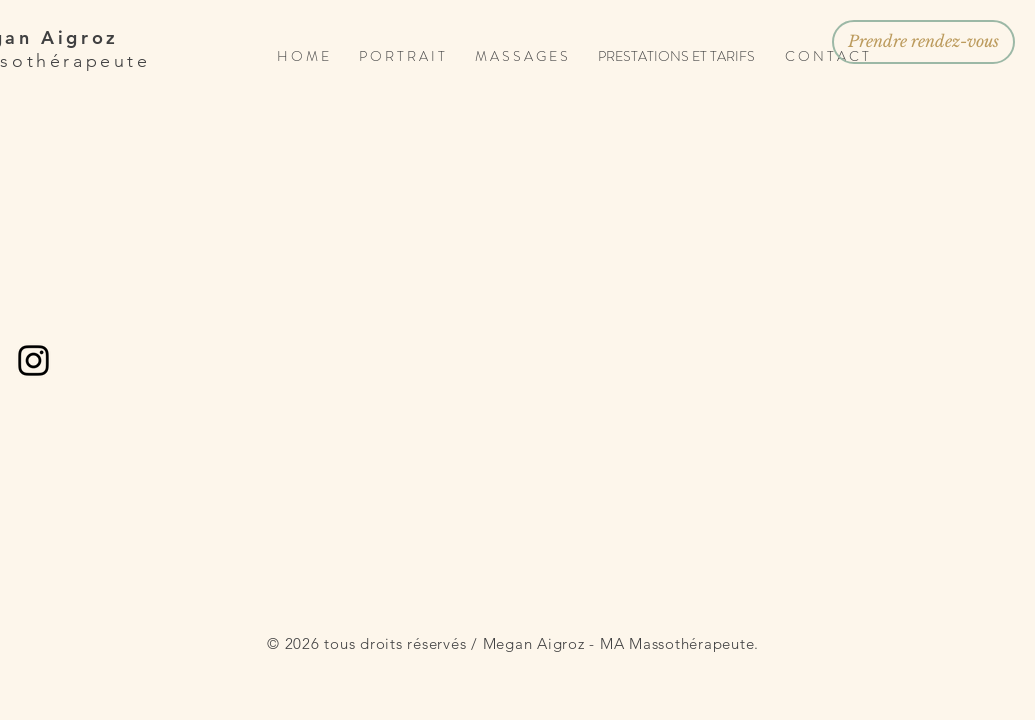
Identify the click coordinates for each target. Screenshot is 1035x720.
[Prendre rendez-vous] (923, 42)
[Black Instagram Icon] (33, 360)
